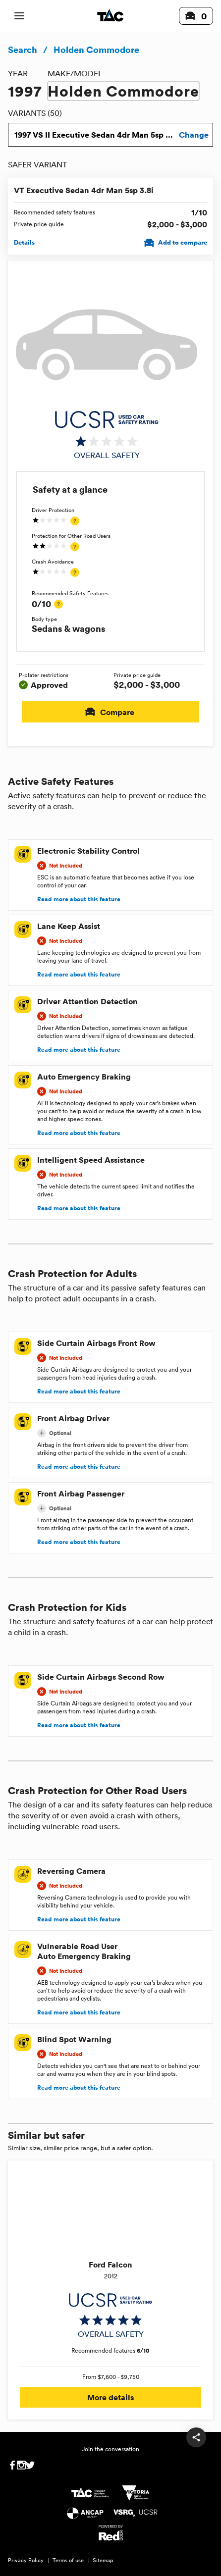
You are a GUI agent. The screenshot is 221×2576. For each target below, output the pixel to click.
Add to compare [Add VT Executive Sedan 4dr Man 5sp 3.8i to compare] (176, 243)
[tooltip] (74, 520)
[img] (106, 435)
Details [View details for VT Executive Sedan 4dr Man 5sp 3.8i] (24, 242)
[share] (196, 2437)
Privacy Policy (26, 2560)
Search (22, 49)
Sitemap (103, 2560)
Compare (110, 712)
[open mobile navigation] (19, 16)
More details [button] (110, 2397)
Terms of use (68, 2560)
